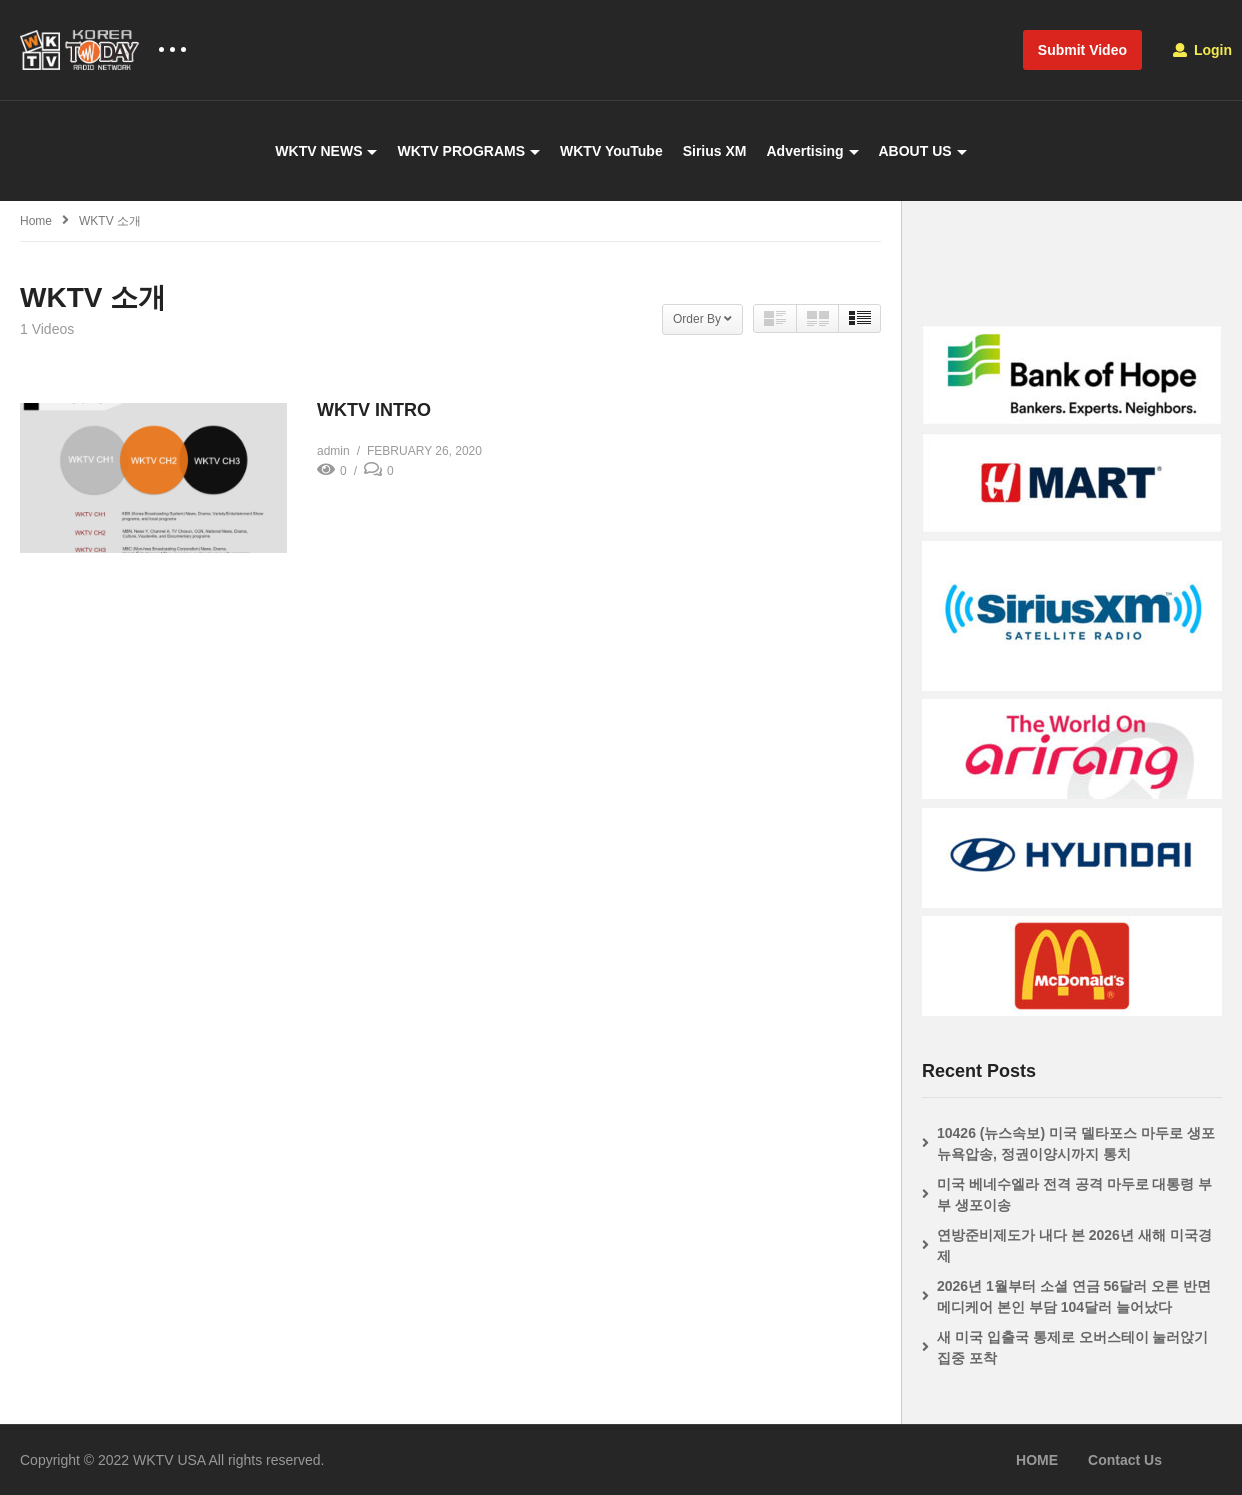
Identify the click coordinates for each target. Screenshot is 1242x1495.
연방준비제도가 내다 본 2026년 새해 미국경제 (1074, 1245)
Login (1202, 50)
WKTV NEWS (326, 151)
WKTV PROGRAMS (468, 151)
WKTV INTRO (374, 410)
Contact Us (1125, 1460)
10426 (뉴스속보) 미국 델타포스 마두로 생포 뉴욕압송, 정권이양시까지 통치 (1076, 1143)
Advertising (812, 151)
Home (36, 221)
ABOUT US (923, 151)
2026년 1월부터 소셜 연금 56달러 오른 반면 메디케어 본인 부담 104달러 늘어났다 (1074, 1296)
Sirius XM (715, 151)
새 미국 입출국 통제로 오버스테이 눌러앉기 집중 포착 (1072, 1347)
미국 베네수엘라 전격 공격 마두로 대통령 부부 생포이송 (1074, 1194)
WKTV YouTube (611, 151)
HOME (1037, 1460)
